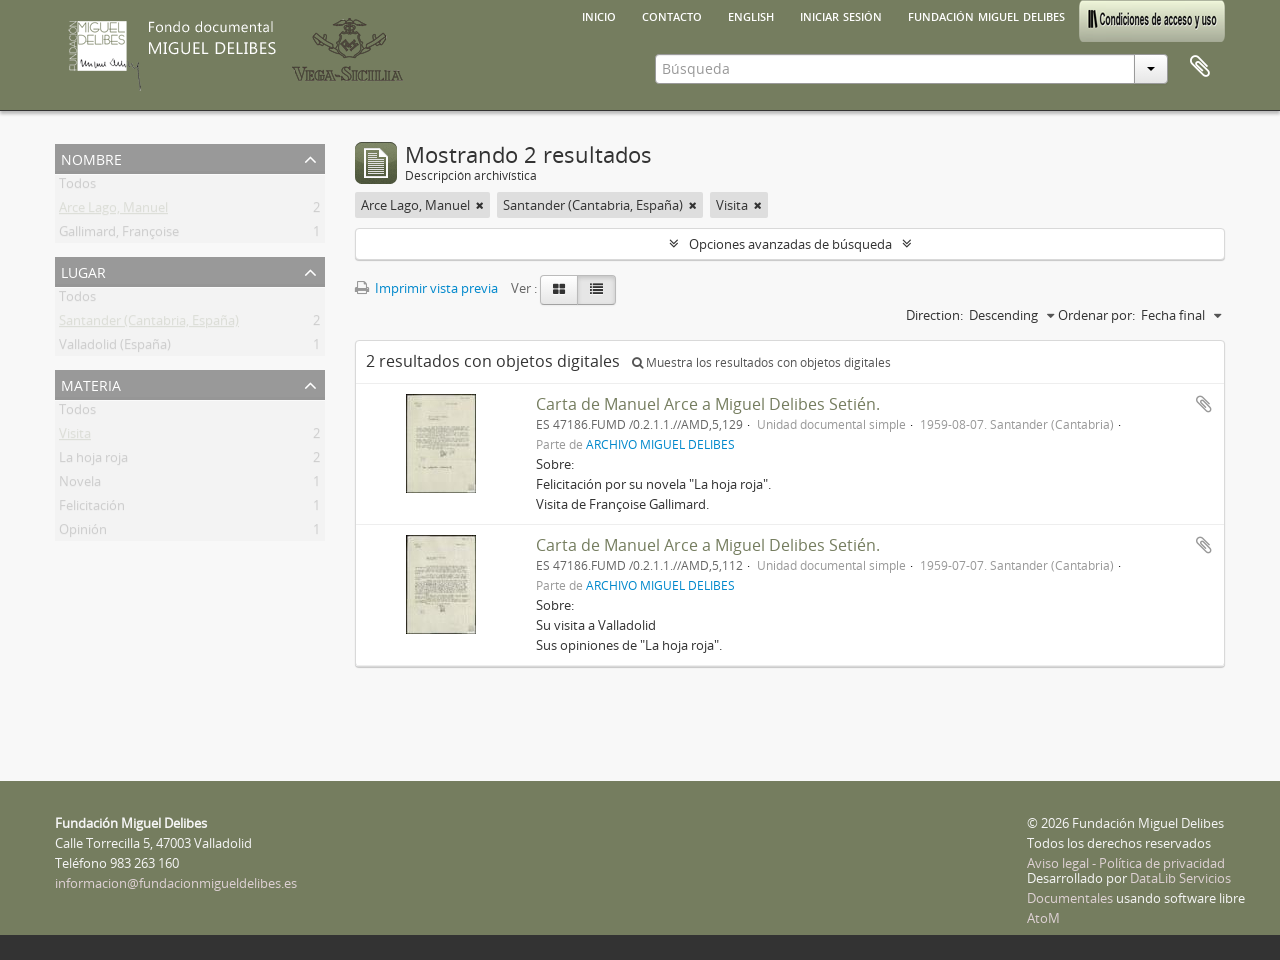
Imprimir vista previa (426, 288)
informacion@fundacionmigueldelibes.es (176, 883)
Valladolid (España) (115, 348)
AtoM (1043, 918)
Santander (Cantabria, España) (149, 324)
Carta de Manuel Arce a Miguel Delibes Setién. (708, 404)
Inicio (599, 15)
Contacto (672, 15)
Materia (91, 383)
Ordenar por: (1096, 315)
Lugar (83, 270)
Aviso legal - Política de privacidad (1126, 863)
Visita (75, 437)
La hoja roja (93, 461)
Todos (77, 187)
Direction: (934, 315)
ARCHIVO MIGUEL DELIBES (660, 444)
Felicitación (92, 509)
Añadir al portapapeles (1204, 404)
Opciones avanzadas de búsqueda (790, 244)
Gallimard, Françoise (119, 235)
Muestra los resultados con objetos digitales (761, 362)
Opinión (83, 533)
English (751, 15)
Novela (80, 485)
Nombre (91, 157)
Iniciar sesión (841, 15)
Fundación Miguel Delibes (986, 15)
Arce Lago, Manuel (113, 211)
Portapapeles (1200, 67)
